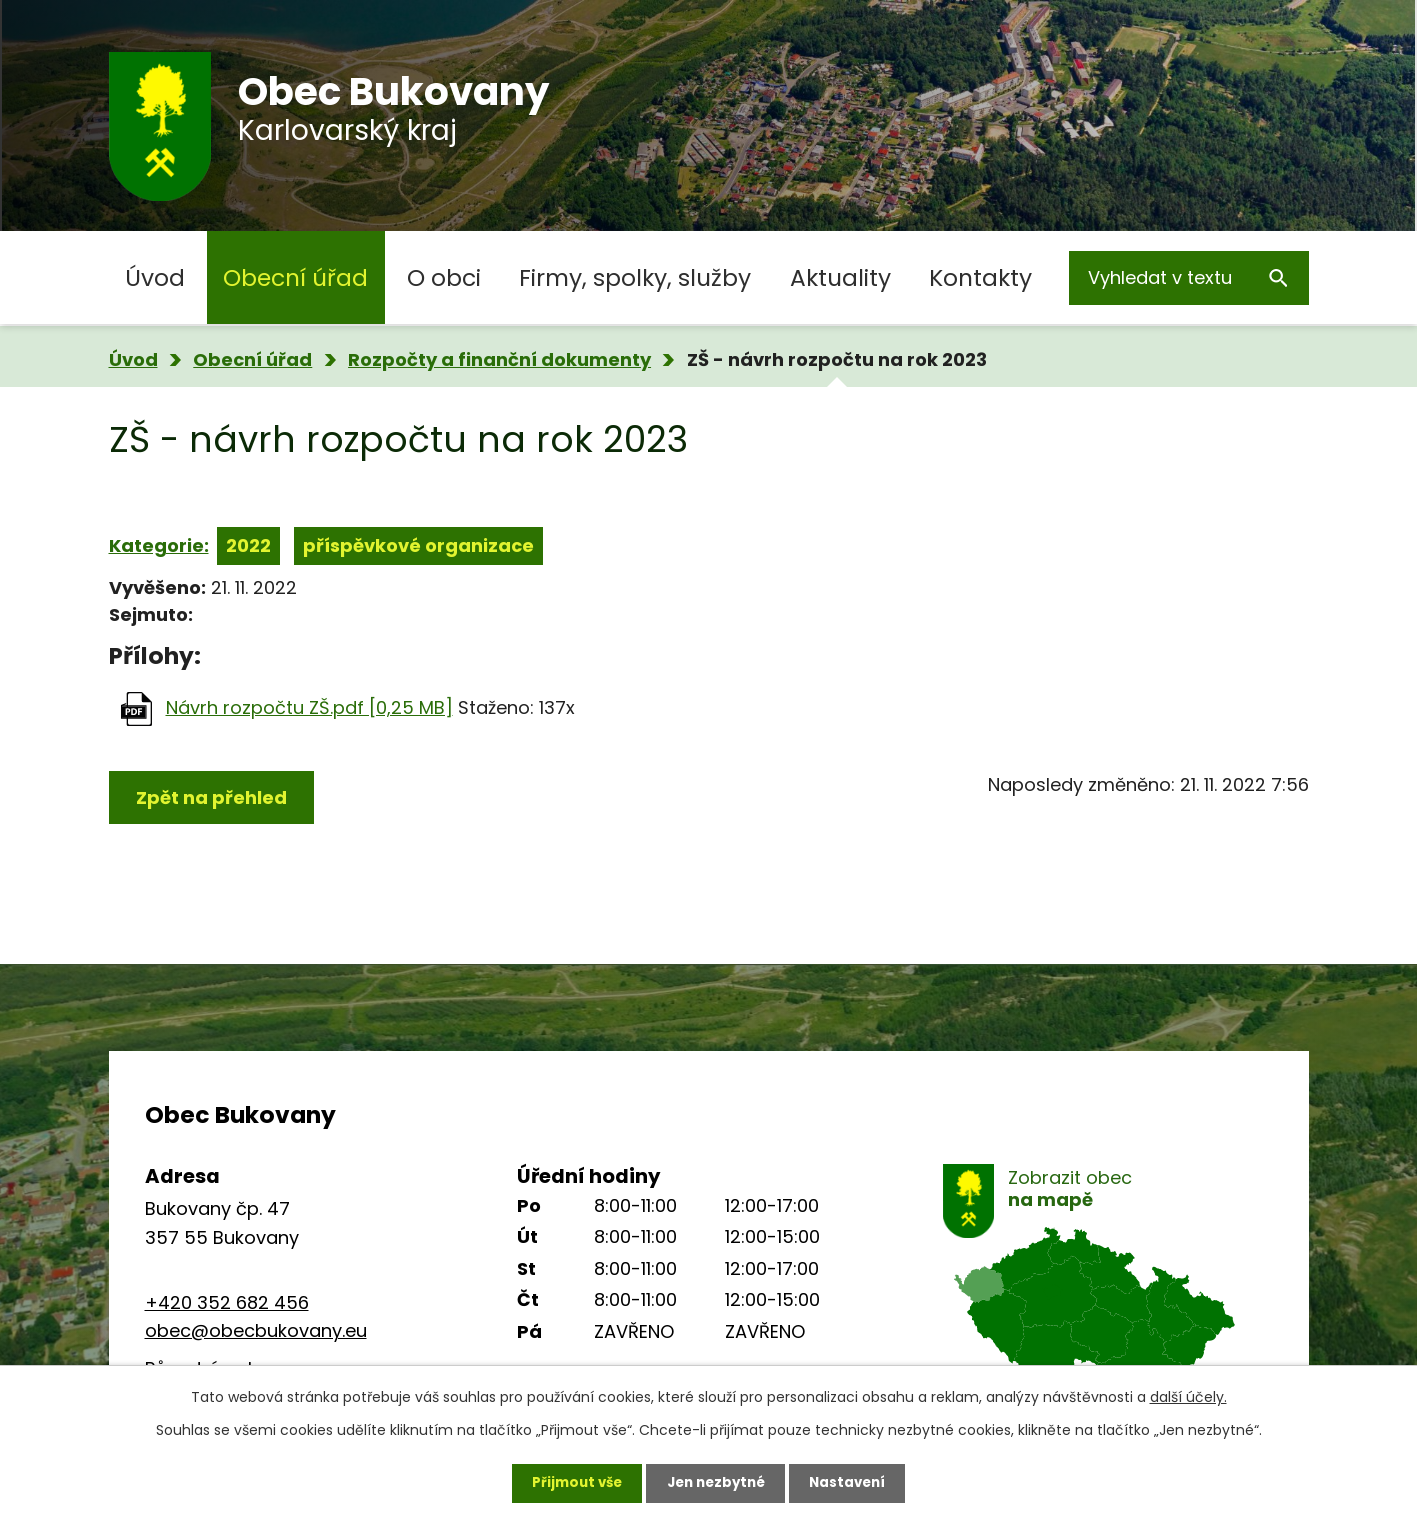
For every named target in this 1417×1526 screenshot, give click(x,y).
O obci (444, 277)
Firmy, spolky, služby (635, 277)
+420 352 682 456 (227, 1302)
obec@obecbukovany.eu (256, 1330)
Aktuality (840, 277)
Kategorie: (159, 545)
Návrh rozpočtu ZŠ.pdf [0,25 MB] (309, 707)
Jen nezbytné (716, 1481)
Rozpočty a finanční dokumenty (499, 359)
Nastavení (855, 1481)
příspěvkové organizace (418, 545)
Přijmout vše (570, 1481)
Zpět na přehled (211, 797)
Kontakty (980, 277)
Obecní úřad (295, 277)
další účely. (1188, 1394)
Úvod (155, 277)
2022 (248, 545)
